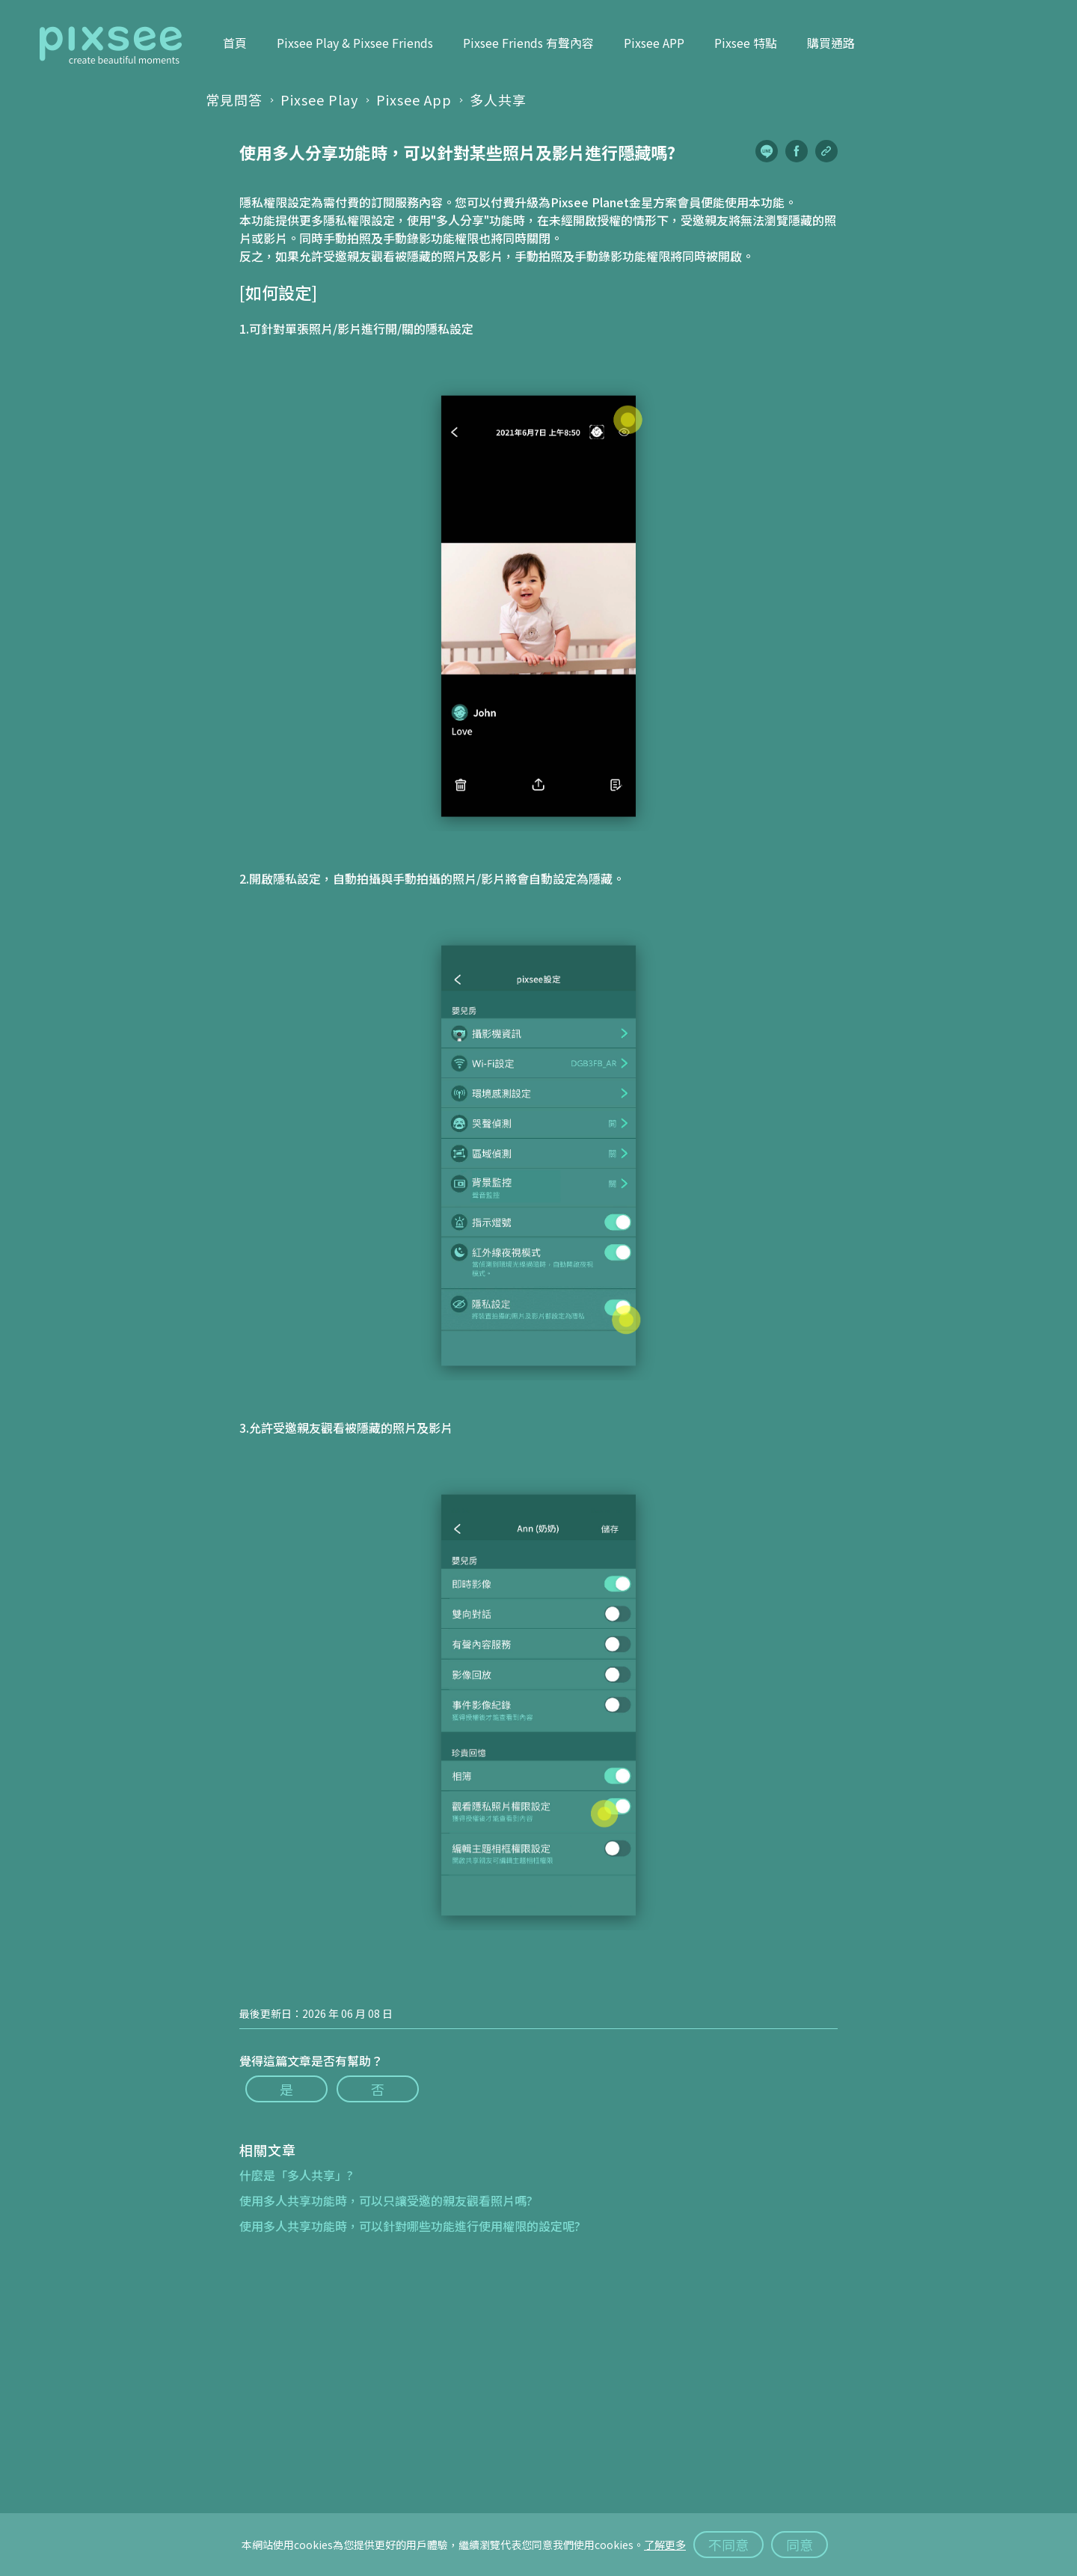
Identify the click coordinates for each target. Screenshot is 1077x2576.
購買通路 (831, 43)
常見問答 (234, 99)
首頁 (235, 43)
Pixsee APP (654, 43)
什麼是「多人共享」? (296, 2175)
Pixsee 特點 (745, 43)
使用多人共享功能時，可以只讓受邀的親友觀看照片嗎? (386, 2200)
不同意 (728, 2544)
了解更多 (665, 2544)
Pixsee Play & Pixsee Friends (355, 43)
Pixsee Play (319, 99)
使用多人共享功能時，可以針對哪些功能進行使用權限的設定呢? (409, 2226)
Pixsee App (414, 99)
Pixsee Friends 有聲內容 (528, 43)
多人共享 (498, 99)
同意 (799, 2544)
